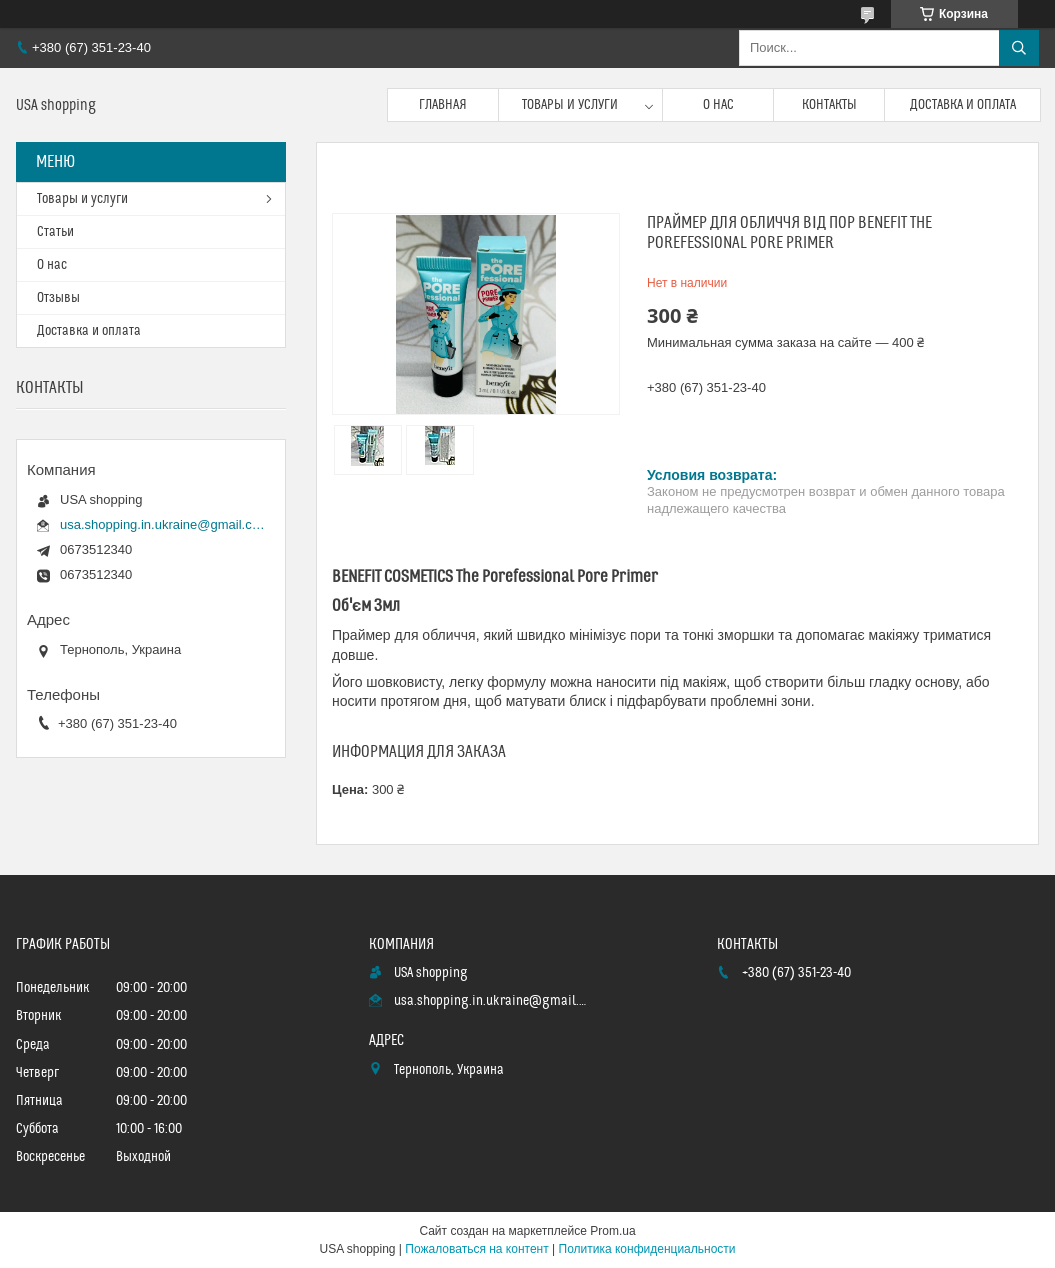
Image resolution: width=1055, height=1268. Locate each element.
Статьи (55, 232)
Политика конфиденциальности (647, 1249)
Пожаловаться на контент (476, 1249)
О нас (718, 105)
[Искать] (1019, 48)
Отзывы (58, 298)
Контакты (829, 105)
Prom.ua (612, 1231)
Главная (443, 105)
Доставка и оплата (963, 105)
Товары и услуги (570, 105)
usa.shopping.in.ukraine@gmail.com (162, 524)
